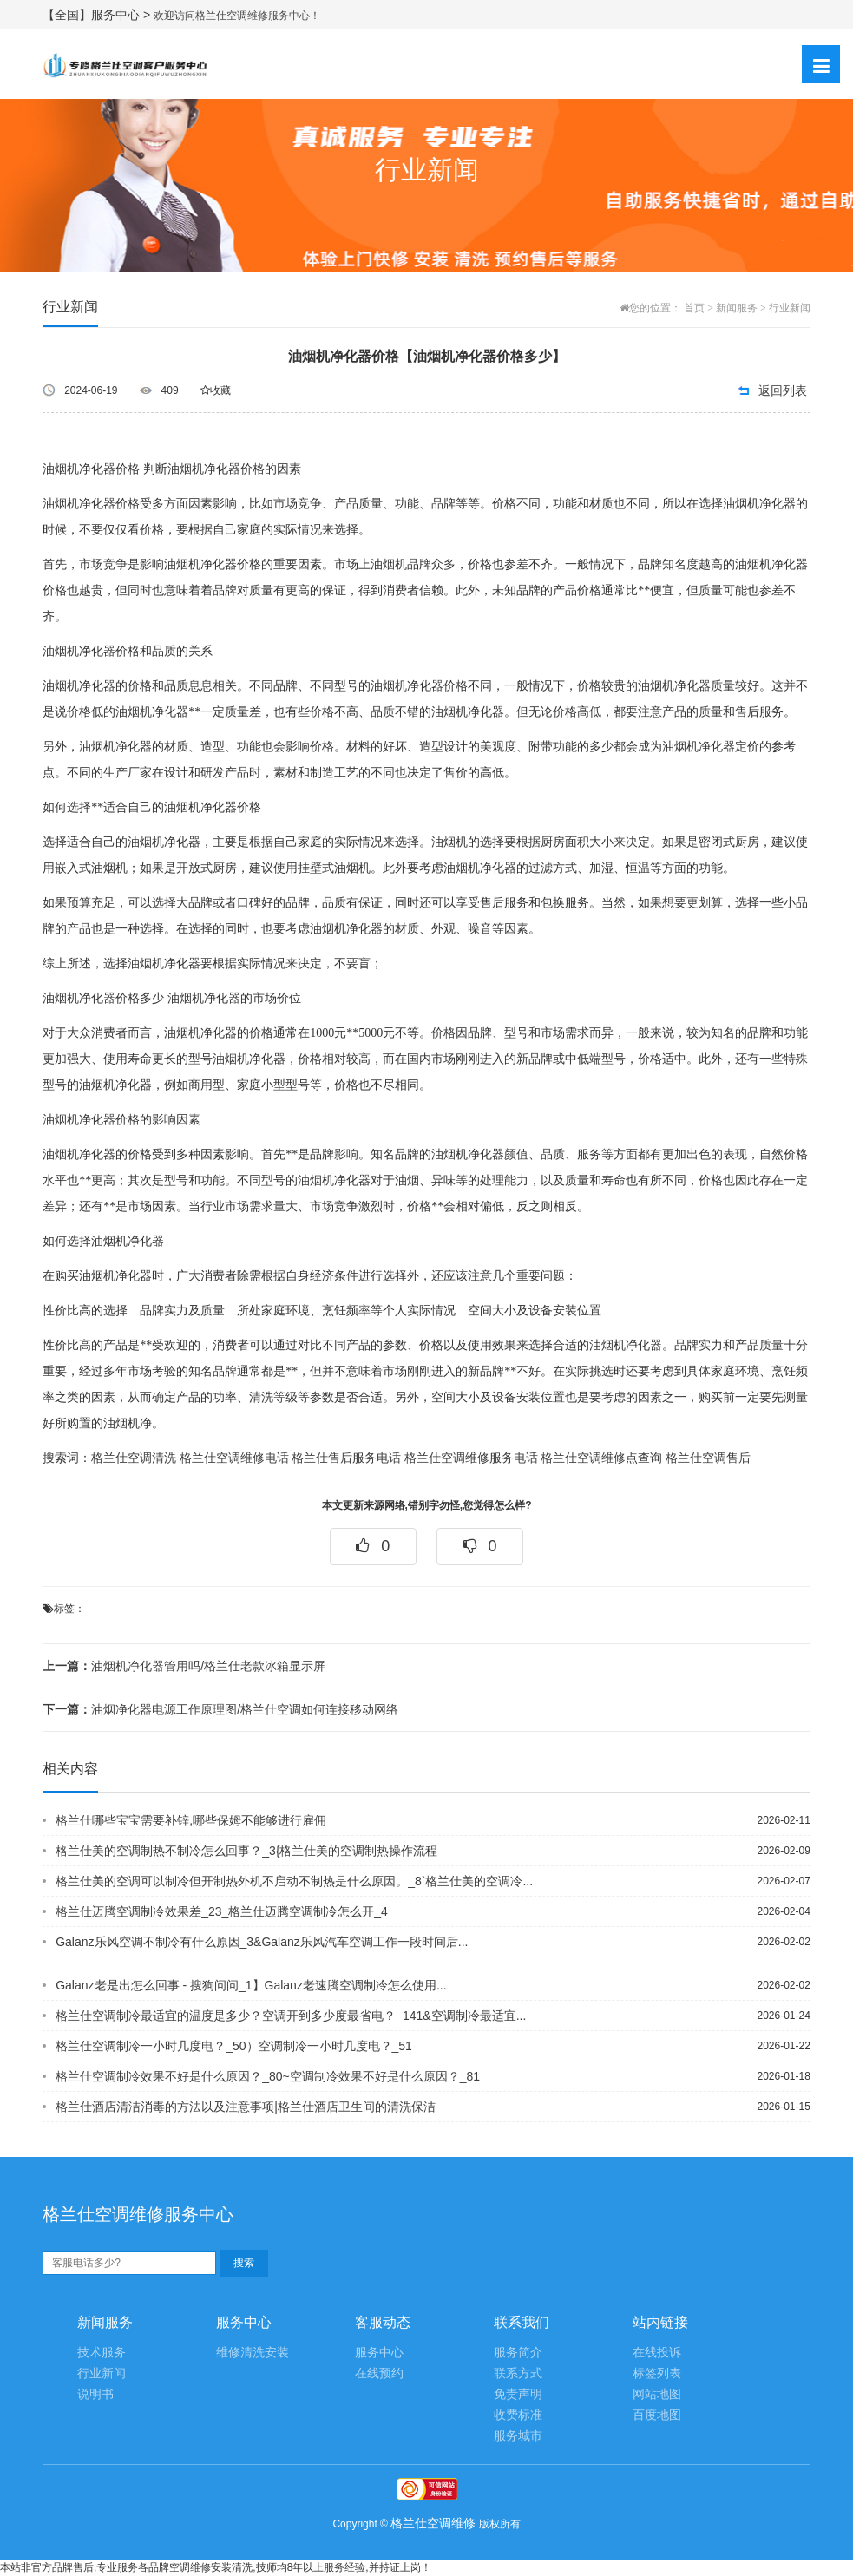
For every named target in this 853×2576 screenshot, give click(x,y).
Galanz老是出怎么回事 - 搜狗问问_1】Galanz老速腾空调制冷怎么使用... (251, 1985)
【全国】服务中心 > (98, 15)
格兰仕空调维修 (433, 2523)
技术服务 (101, 2352)
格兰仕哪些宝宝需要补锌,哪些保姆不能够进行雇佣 (191, 1820)
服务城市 (518, 2435)
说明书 (95, 2394)
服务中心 (379, 2352)
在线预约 (379, 2373)
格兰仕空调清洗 (133, 1458)
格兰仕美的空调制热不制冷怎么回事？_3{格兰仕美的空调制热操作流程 (246, 1851)
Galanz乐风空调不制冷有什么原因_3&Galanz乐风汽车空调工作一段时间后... (262, 1942)
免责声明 (518, 2394)
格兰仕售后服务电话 (346, 1458)
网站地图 (657, 2394)
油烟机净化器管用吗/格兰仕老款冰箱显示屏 (184, 1666)
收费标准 (518, 2415)
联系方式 (518, 2373)
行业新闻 (789, 308)
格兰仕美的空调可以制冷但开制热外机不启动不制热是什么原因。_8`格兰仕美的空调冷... (294, 1881)
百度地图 (657, 2415)
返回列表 (782, 390)
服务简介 (518, 2352)
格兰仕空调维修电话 (234, 1458)
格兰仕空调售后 (708, 1458)
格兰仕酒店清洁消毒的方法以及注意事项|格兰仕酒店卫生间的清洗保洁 (246, 2107)
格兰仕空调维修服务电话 (471, 1458)
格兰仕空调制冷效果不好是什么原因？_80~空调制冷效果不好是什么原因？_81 (268, 2076)
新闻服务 (737, 308)
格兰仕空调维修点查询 (601, 1458)
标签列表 (657, 2373)
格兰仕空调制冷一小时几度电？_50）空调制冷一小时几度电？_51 (234, 2046)
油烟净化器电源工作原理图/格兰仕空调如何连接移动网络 (220, 1709)
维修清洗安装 (252, 2352)
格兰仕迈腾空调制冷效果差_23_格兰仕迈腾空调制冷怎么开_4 (222, 1911)
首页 (694, 308)
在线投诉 (657, 2352)
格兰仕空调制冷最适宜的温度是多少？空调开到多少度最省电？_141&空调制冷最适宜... (291, 2015)
